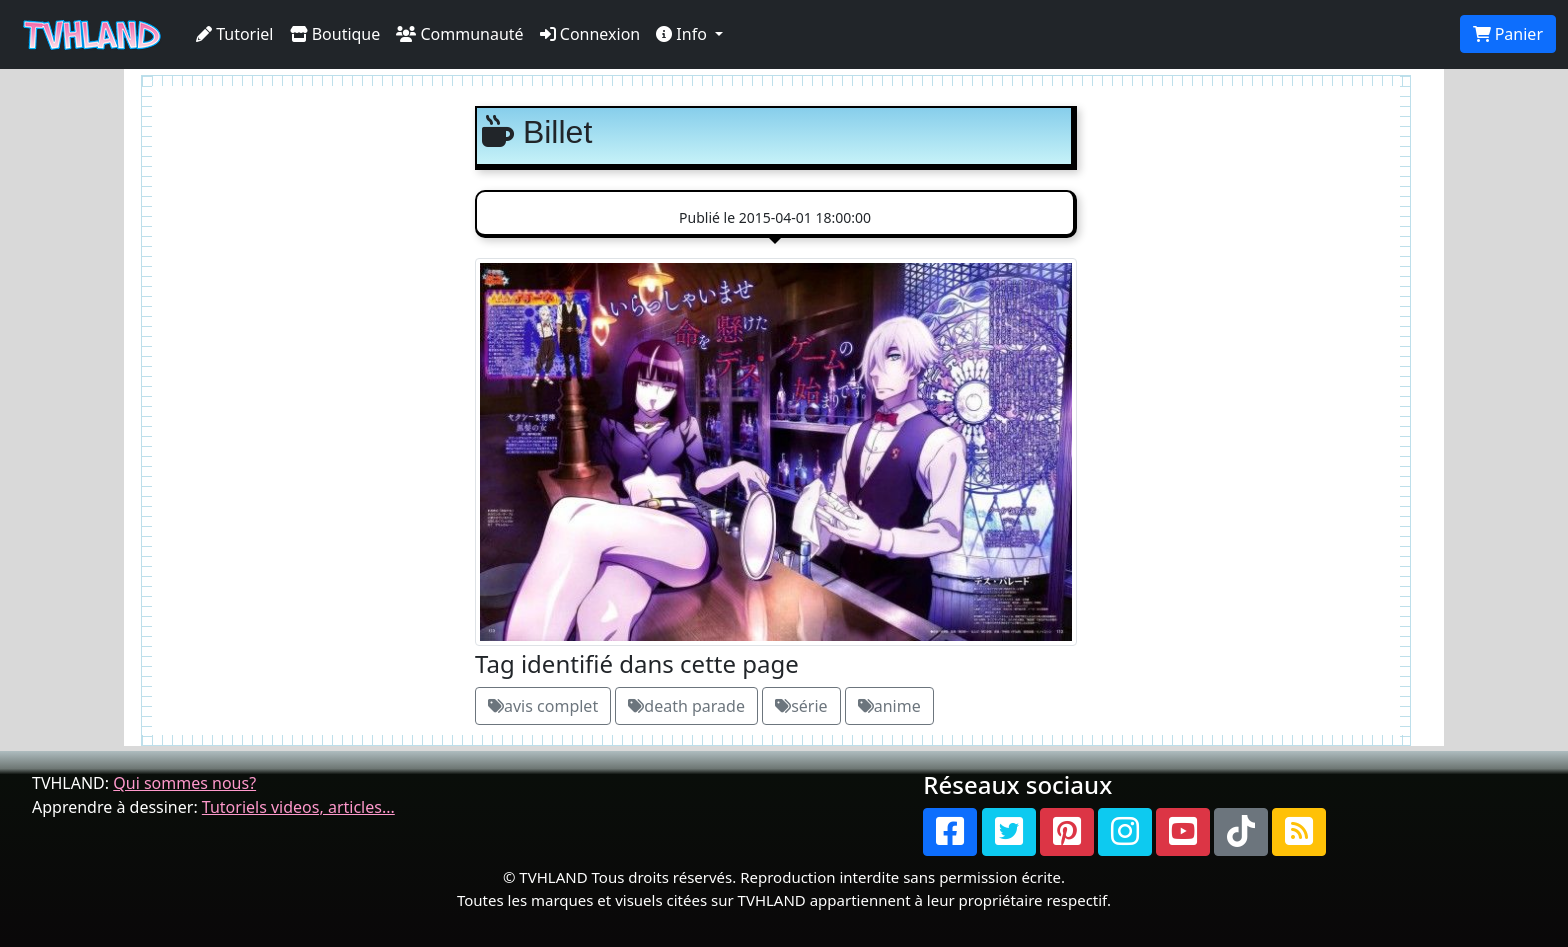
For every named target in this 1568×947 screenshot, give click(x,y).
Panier (1508, 34)
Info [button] (683, 34)
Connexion (590, 34)
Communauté (459, 34)
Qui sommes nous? (184, 783)
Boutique (335, 34)
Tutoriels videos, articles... (298, 807)
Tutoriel (235, 34)
